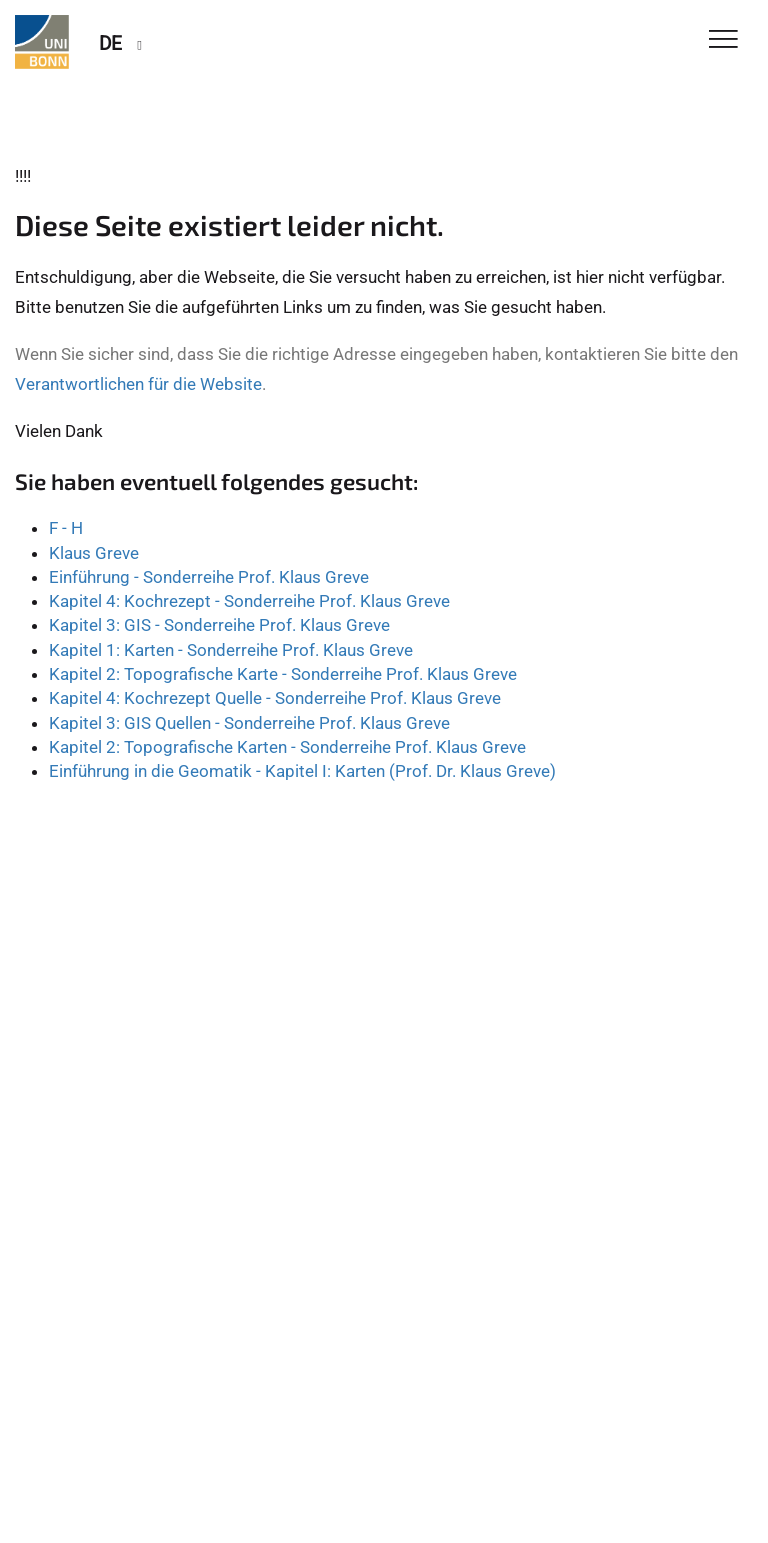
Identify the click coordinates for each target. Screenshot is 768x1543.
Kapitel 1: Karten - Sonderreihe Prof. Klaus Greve (231, 650)
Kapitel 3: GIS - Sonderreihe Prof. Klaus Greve (219, 625)
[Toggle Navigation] (723, 40)
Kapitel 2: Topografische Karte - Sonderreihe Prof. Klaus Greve (283, 674)
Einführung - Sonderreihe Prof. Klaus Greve (209, 577)
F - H (66, 528)
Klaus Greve (94, 553)
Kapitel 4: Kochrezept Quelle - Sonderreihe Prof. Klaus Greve (275, 698)
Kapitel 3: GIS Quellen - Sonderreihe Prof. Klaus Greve (249, 723)
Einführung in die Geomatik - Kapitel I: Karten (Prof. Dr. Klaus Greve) (302, 771)
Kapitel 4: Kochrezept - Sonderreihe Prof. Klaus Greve (249, 601)
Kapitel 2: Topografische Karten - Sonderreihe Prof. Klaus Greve (287, 747)
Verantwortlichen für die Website (138, 384)
